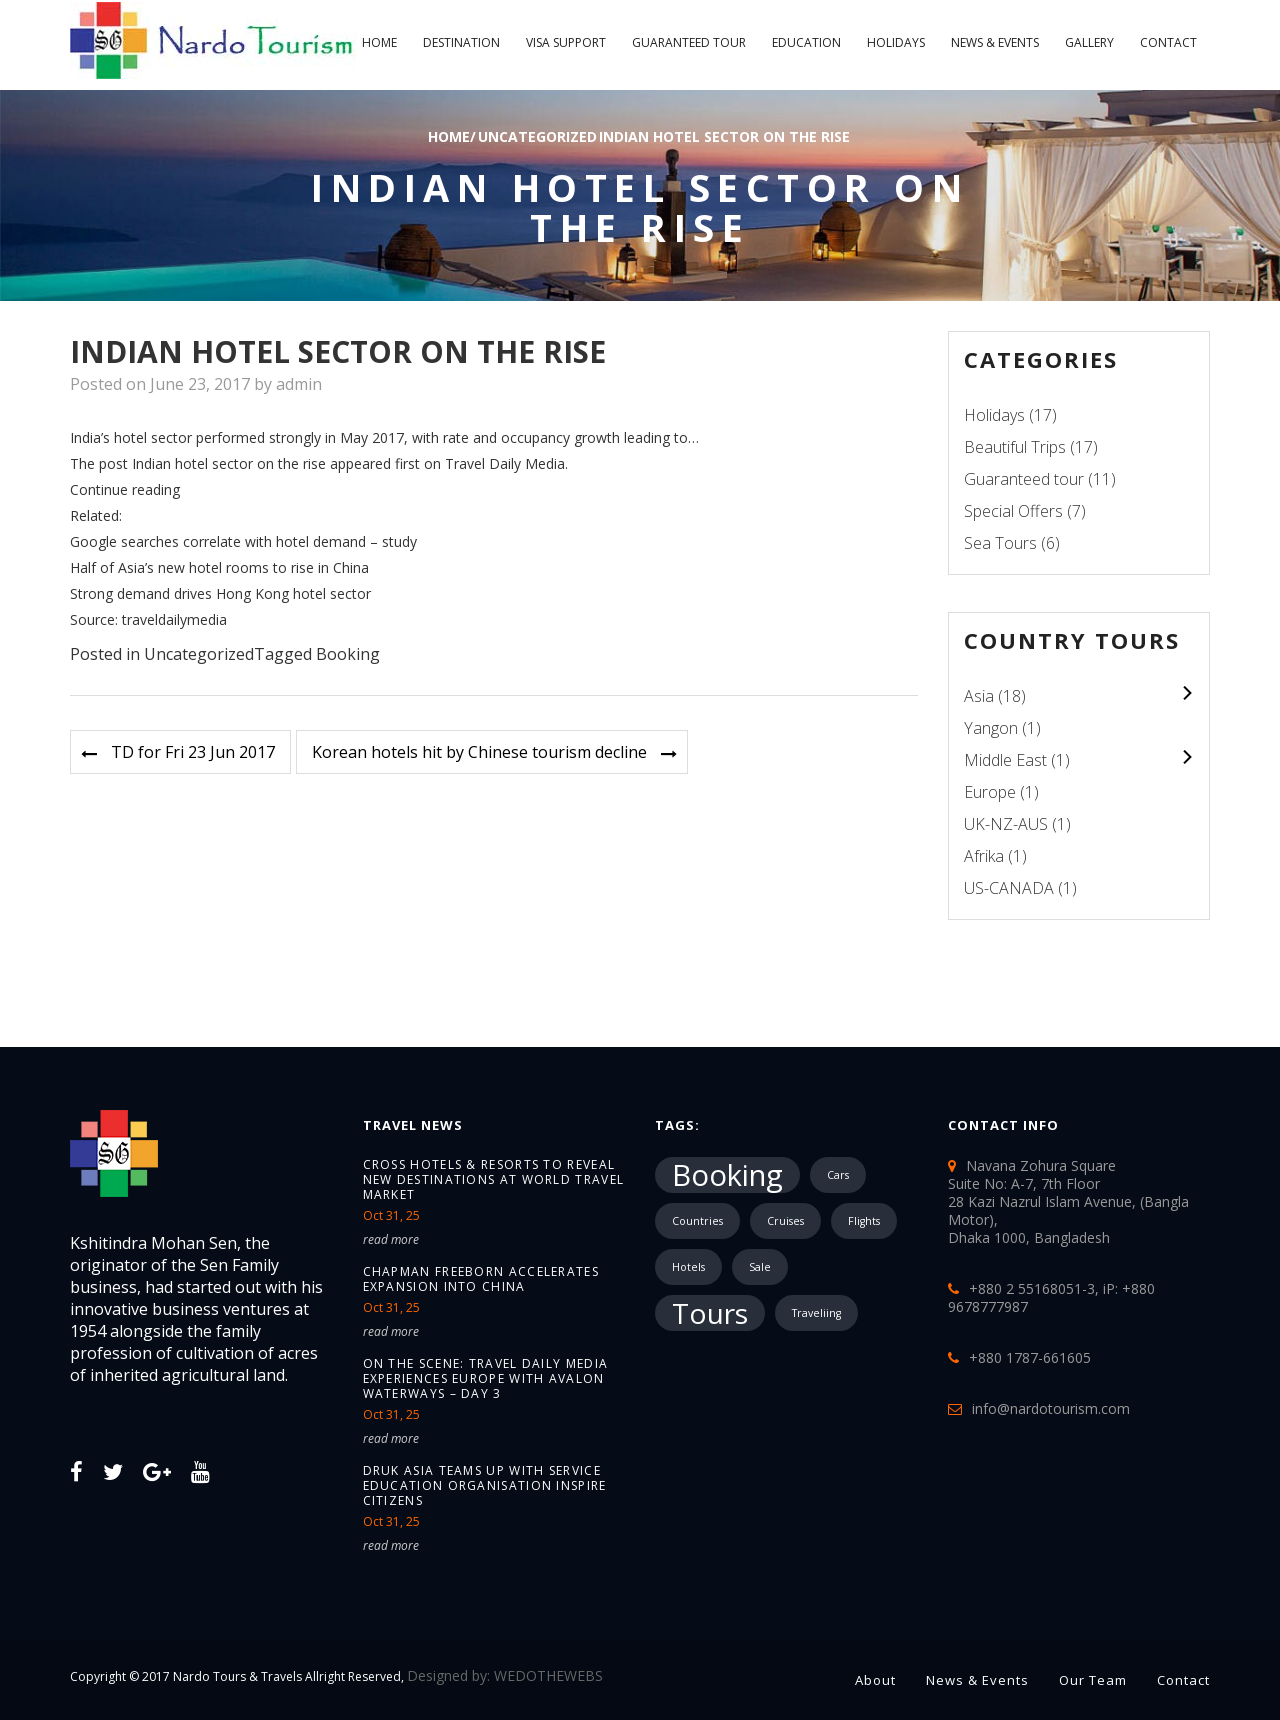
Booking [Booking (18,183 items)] (727, 1175)
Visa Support (566, 42)
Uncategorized (537, 136)
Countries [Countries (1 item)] (697, 1221)
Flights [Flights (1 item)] (864, 1221)
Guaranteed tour (689, 42)
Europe (990, 792)
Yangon (991, 728)
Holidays (896, 42)
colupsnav (1186, 692)
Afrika (984, 856)
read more (391, 1239)
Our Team (1093, 1680)
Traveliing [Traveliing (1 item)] (816, 1313)
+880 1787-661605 (1030, 1357)
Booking (348, 654)
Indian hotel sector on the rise (724, 136)
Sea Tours (1000, 543)
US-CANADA (1009, 888)
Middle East (1005, 760)
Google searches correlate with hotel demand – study (243, 541)
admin (299, 384)
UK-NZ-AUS (1006, 824)
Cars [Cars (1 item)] (838, 1175)
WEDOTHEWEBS (548, 1675)
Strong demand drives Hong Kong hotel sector (220, 593)
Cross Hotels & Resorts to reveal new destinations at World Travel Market (494, 1179)
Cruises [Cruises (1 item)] (785, 1221)
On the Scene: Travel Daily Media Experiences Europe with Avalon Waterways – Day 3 (486, 1378)
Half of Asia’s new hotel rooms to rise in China (219, 567)
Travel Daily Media (505, 463)
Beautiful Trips (1015, 447)
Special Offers (1013, 511)
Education (806, 42)
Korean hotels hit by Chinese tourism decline (479, 752)
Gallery (1089, 42)
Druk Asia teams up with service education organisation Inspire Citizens (485, 1485)
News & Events (995, 42)
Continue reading (125, 489)
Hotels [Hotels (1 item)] (688, 1267)
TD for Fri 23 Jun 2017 (193, 752)
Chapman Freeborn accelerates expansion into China (481, 1279)
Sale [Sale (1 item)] (760, 1267)
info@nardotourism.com (1051, 1408)
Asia (979, 696)
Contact (1168, 42)
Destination (461, 42)
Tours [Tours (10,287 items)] (710, 1313)
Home (379, 42)
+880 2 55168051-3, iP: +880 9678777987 (1051, 1297)
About (875, 1680)
